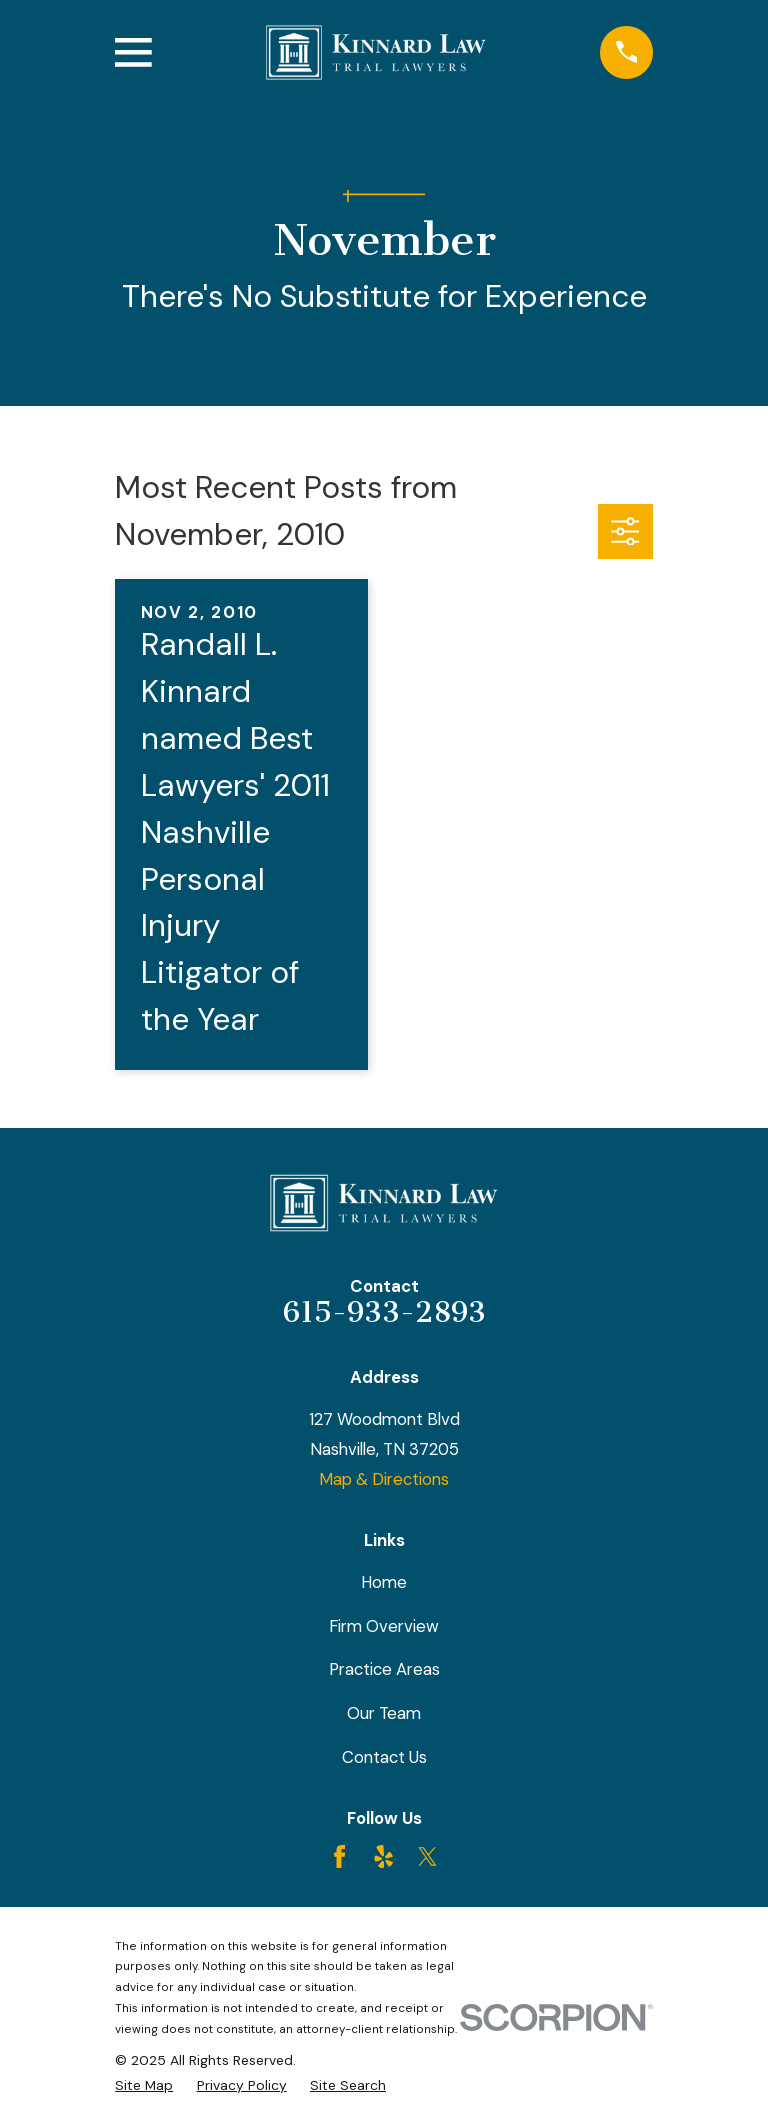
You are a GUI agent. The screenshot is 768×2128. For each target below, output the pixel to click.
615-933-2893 (384, 1312)
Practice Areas (384, 1669)
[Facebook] (339, 1856)
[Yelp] (383, 1856)
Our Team (384, 1713)
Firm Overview (384, 1626)
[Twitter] (427, 1856)
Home (384, 1582)
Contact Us (384, 1757)
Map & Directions (384, 1479)
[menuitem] (144, 2085)
